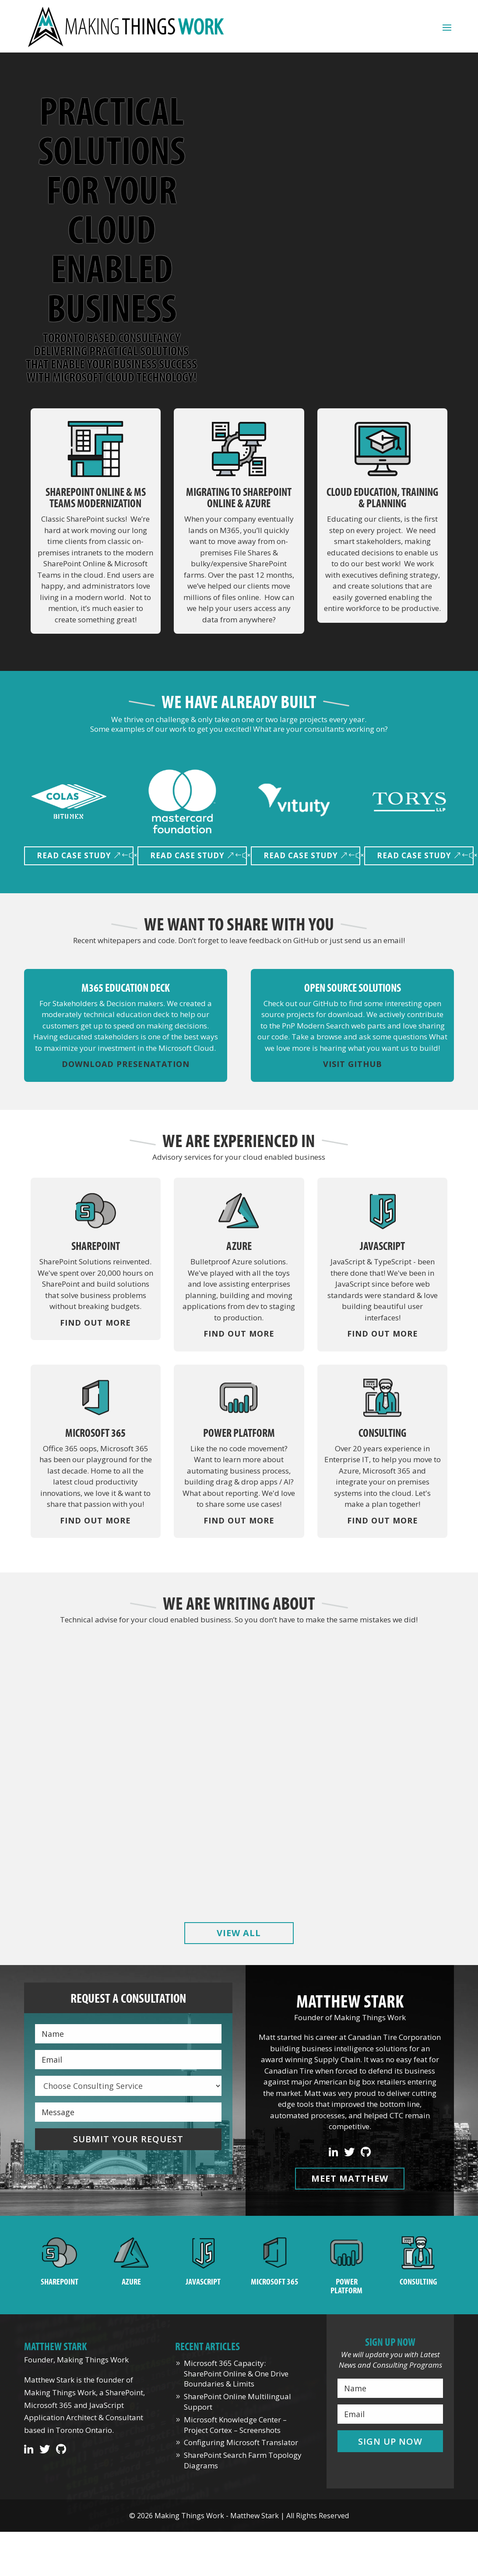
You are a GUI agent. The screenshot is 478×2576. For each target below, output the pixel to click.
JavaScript (203, 2281)
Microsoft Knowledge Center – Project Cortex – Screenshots (386, 1751)
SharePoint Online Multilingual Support (238, 1751)
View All (239, 1933)
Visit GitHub (352, 1064)
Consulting (418, 2281)
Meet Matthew (349, 2178)
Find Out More (95, 1322)
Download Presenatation (126, 1064)
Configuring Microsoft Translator (241, 2442)
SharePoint (59, 2281)
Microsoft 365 (275, 2281)
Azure (131, 2281)
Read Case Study (74, 855)
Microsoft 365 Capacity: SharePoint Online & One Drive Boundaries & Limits (91, 1756)
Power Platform (346, 2285)
